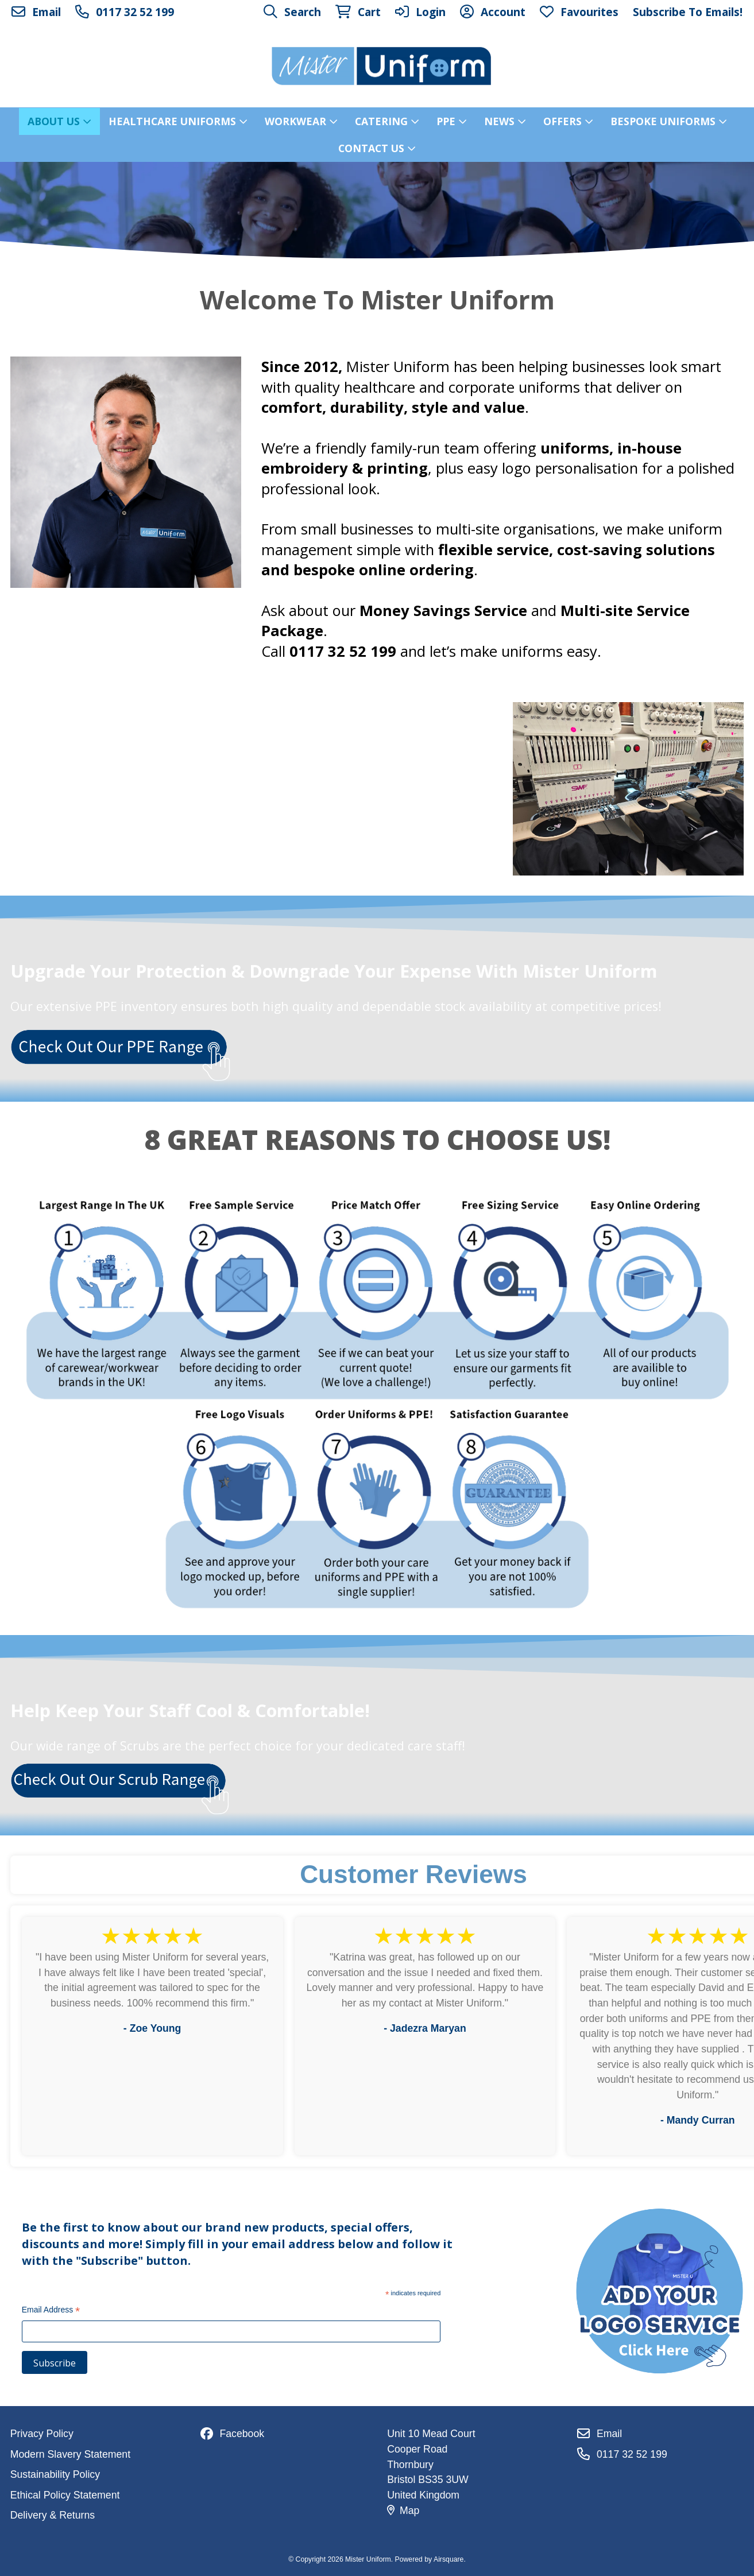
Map (403, 2510)
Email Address (51, 2311)
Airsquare (448, 2559)
